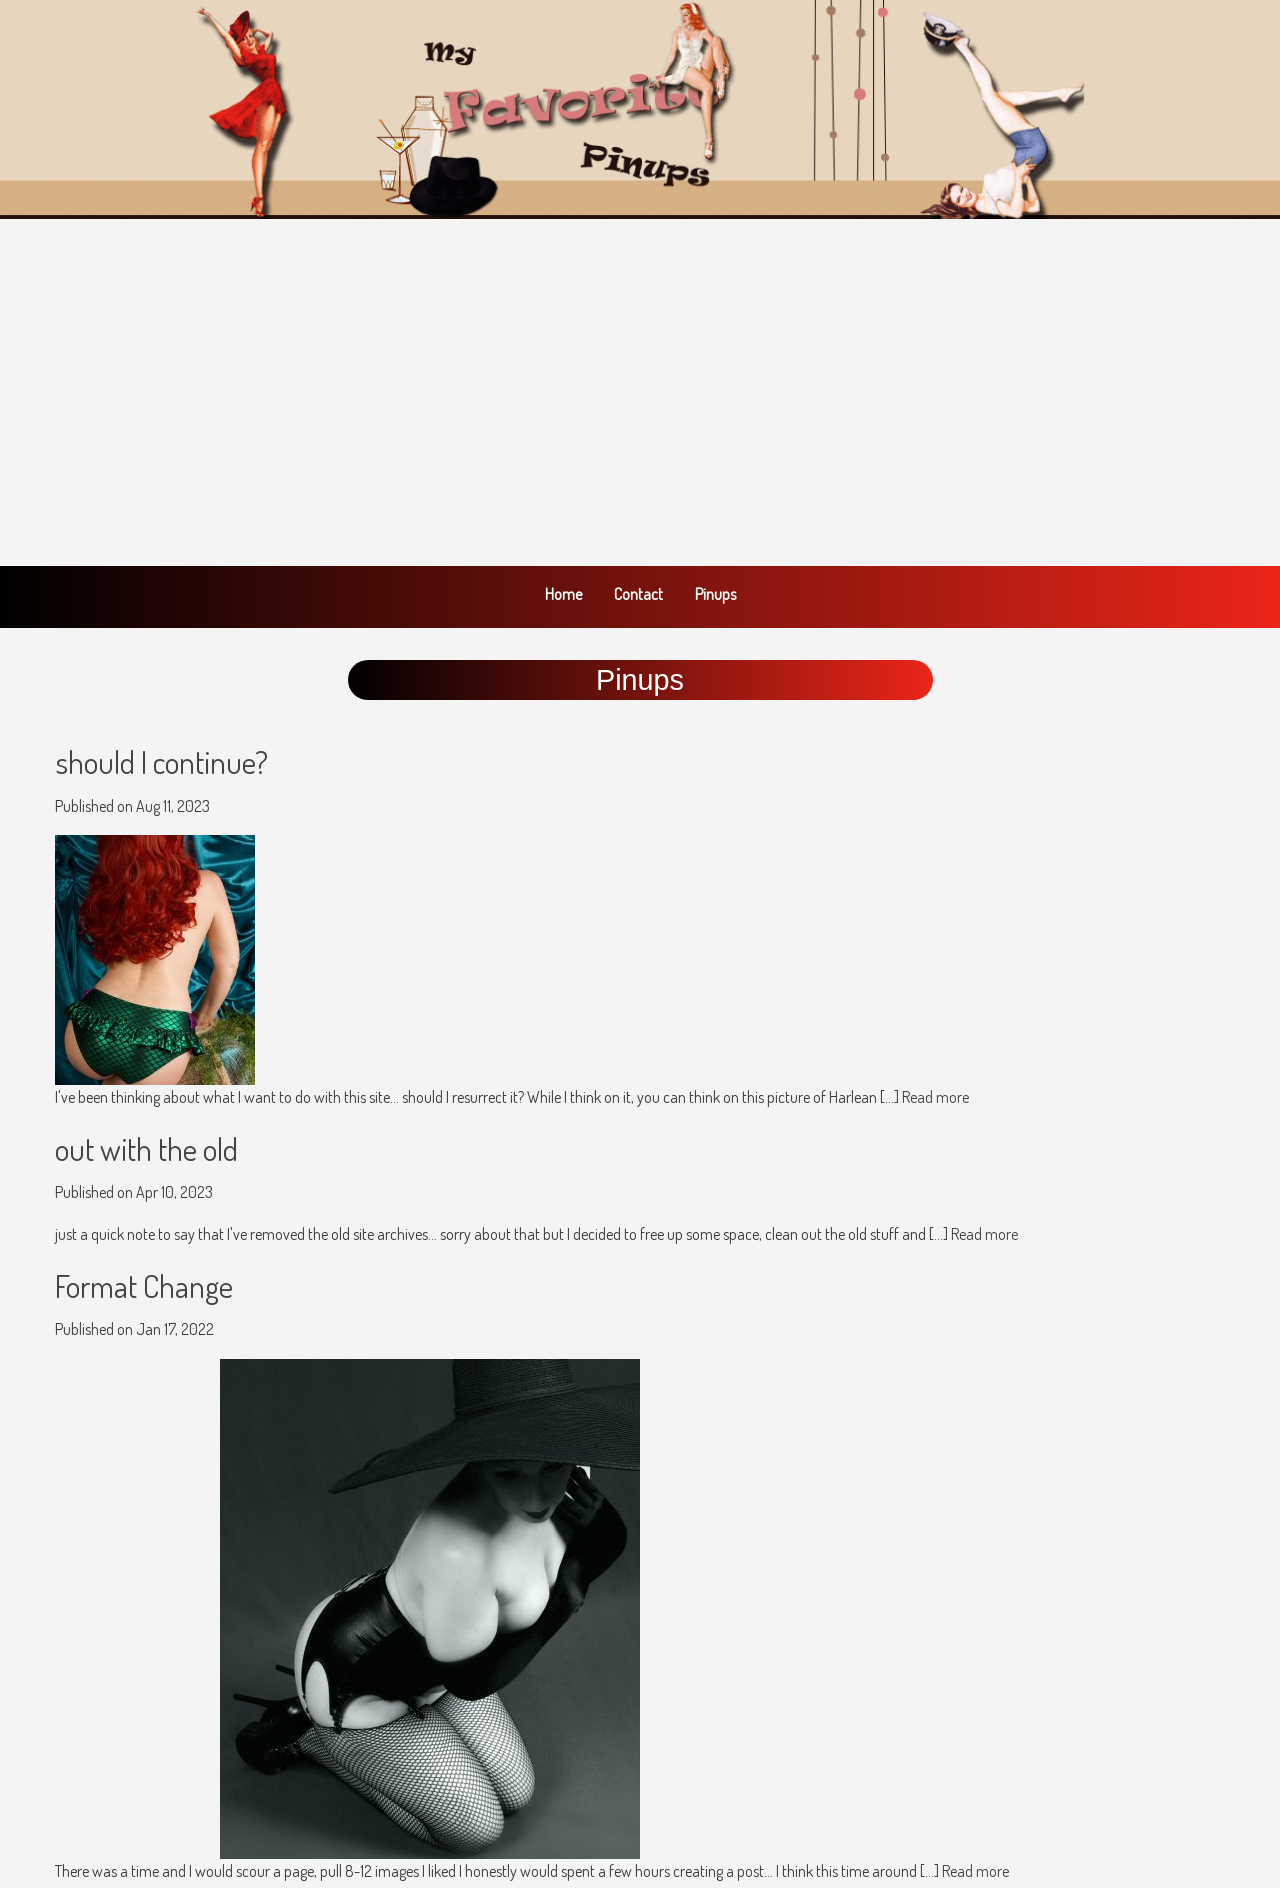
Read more (935, 1097)
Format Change (144, 1285)
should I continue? (161, 761)
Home (563, 594)
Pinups (715, 594)
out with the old (146, 1148)
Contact (638, 594)
